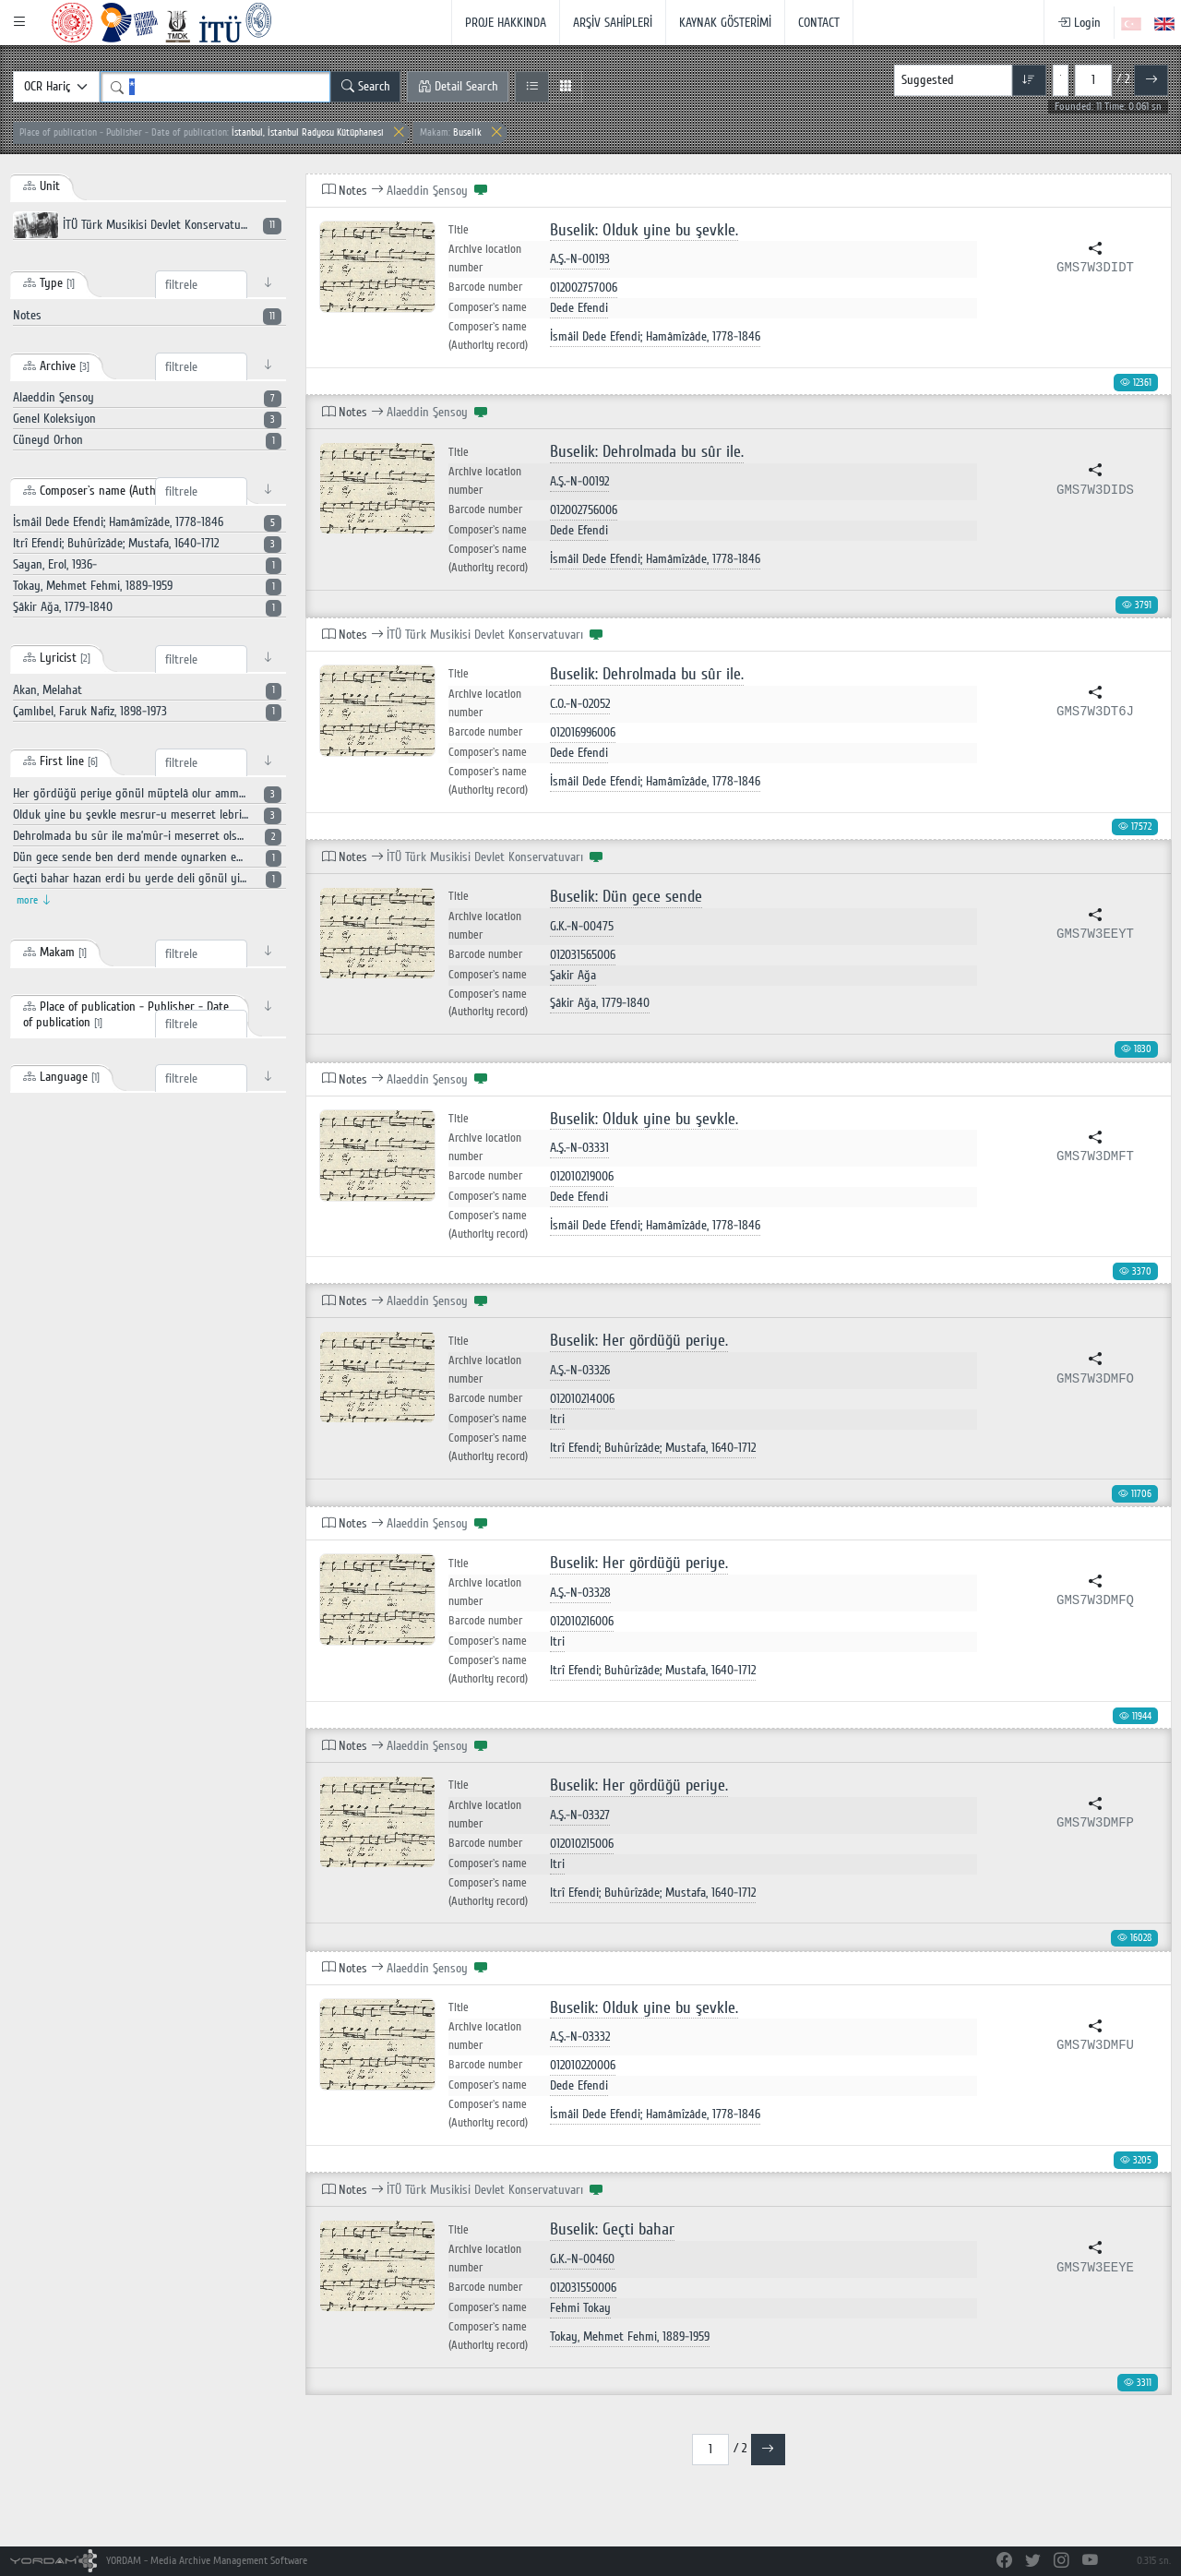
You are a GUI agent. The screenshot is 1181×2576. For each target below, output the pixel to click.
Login (1079, 22)
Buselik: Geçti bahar (612, 2229)
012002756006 (583, 510)
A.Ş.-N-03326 (580, 1370)
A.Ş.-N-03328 (580, 1592)
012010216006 (582, 1621)
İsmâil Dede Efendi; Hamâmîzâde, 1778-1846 (655, 336)
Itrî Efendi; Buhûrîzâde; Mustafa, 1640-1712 (653, 1448)
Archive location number (484, 258)
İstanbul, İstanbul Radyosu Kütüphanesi (201, 132)
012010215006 (582, 1843)
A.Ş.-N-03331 (579, 1148)
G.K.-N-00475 (582, 926)
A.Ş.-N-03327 (580, 1815)
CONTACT (819, 22)
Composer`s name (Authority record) (488, 336)
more (34, 900)
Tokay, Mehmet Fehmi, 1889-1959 (630, 2336)
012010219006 (582, 1176)
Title (458, 230)
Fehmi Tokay (580, 2308)
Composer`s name (487, 307)
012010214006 (582, 1399)
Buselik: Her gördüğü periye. (639, 1340)
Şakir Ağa (573, 975)
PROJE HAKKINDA (505, 22)
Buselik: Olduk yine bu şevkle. (644, 230)
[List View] (532, 86)
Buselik (451, 132)
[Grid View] (565, 86)
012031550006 (583, 2287)
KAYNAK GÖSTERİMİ (725, 22)
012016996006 (582, 732)
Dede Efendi (579, 308)
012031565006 (582, 955)
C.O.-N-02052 (580, 704)
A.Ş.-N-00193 (580, 259)
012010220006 (582, 2065)
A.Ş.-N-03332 (580, 2036)
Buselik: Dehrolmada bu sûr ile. (647, 451)
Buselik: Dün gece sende (626, 896)
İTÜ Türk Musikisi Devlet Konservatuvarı (147, 225)
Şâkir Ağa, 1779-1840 (600, 1003)
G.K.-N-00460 (582, 2259)
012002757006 (583, 287)
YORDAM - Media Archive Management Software (159, 2561)
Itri (557, 1419)
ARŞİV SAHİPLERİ (612, 22)
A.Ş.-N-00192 (579, 481)
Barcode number (485, 287)
